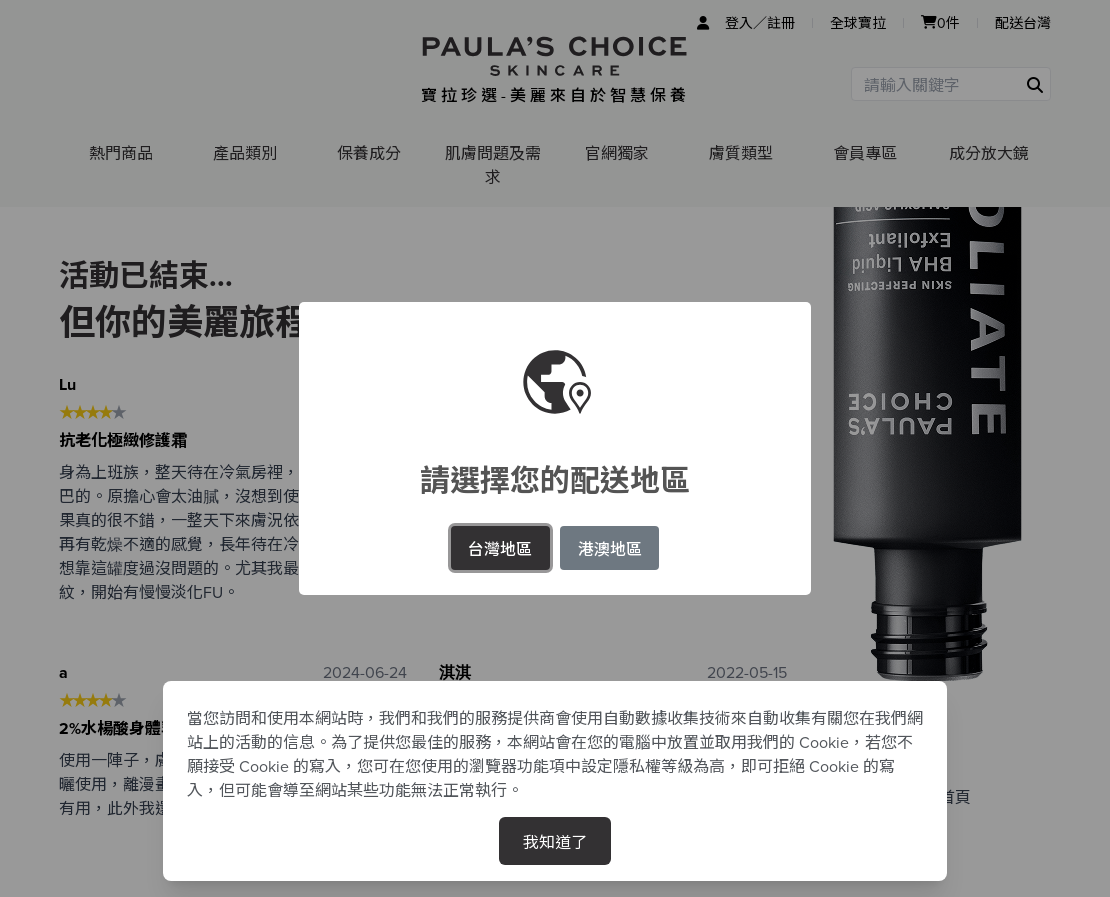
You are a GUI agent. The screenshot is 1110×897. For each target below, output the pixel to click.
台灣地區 (500, 548)
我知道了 (555, 841)
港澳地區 (610, 548)
